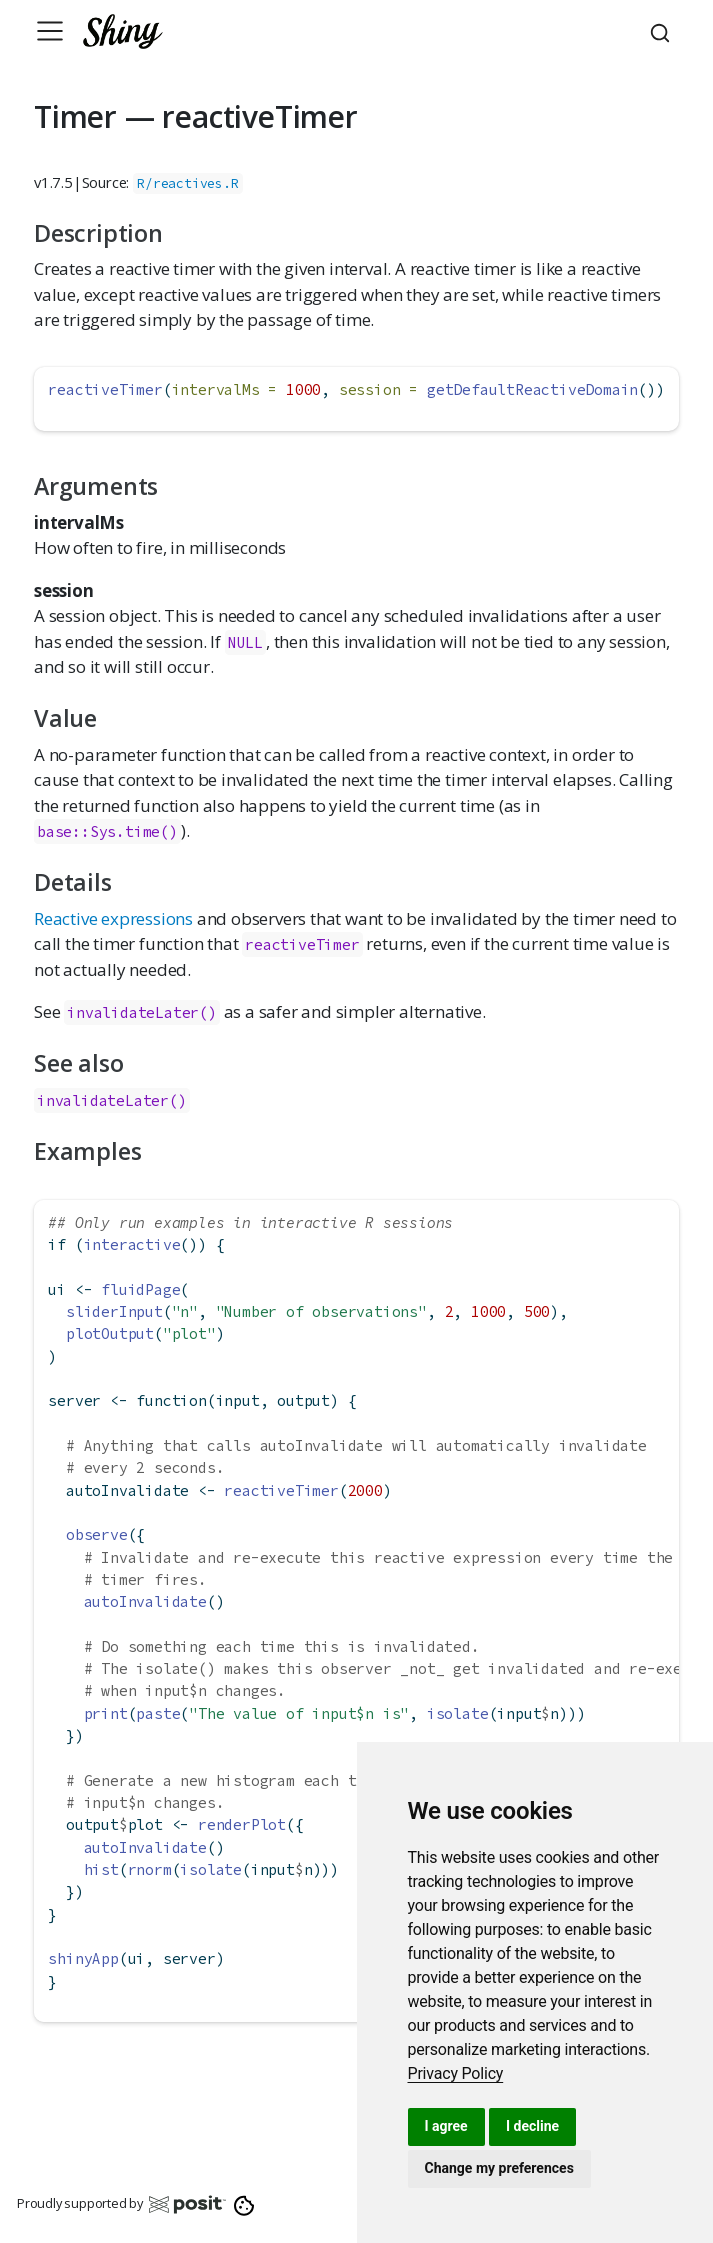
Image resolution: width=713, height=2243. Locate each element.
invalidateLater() (142, 1012)
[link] (456, 2073)
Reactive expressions (113, 918)
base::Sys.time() (107, 831)
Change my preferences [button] (499, 2168)
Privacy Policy (456, 2073)
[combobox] (663, 31)
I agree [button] (446, 2126)
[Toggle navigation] (50, 31)
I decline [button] (532, 2126)
